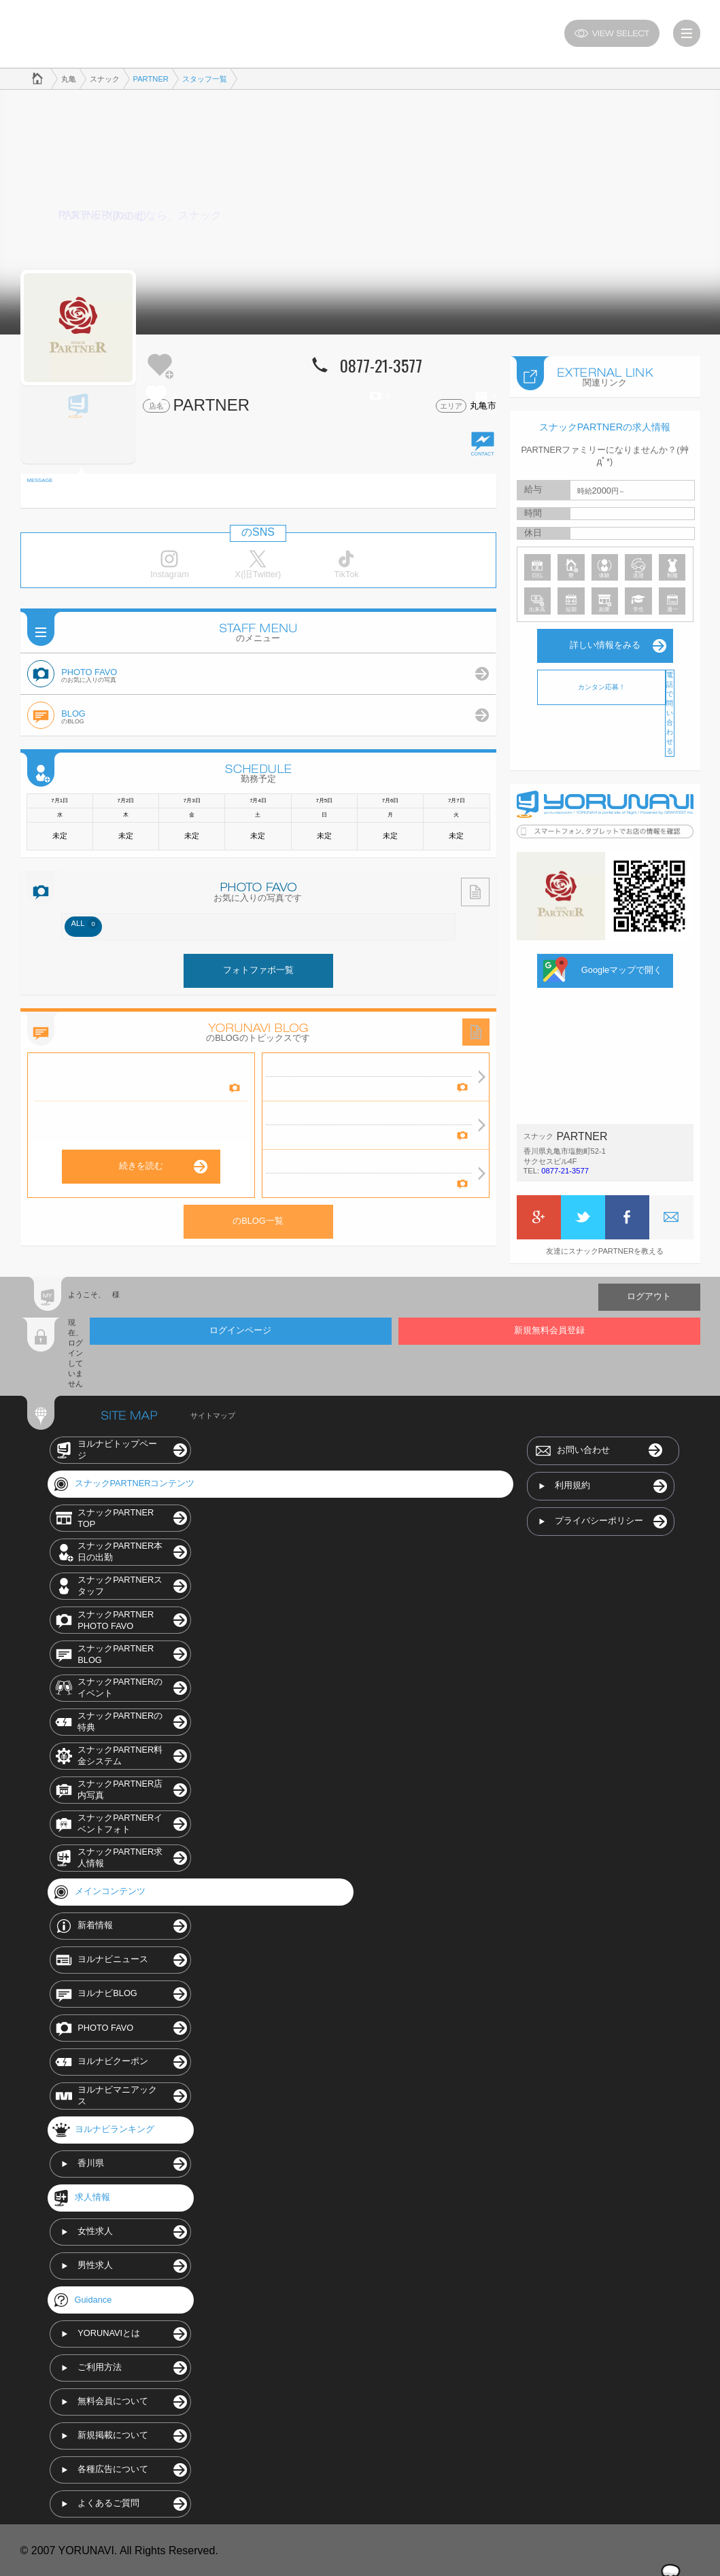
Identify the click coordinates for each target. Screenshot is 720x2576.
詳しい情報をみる (605, 644)
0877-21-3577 (565, 1169)
